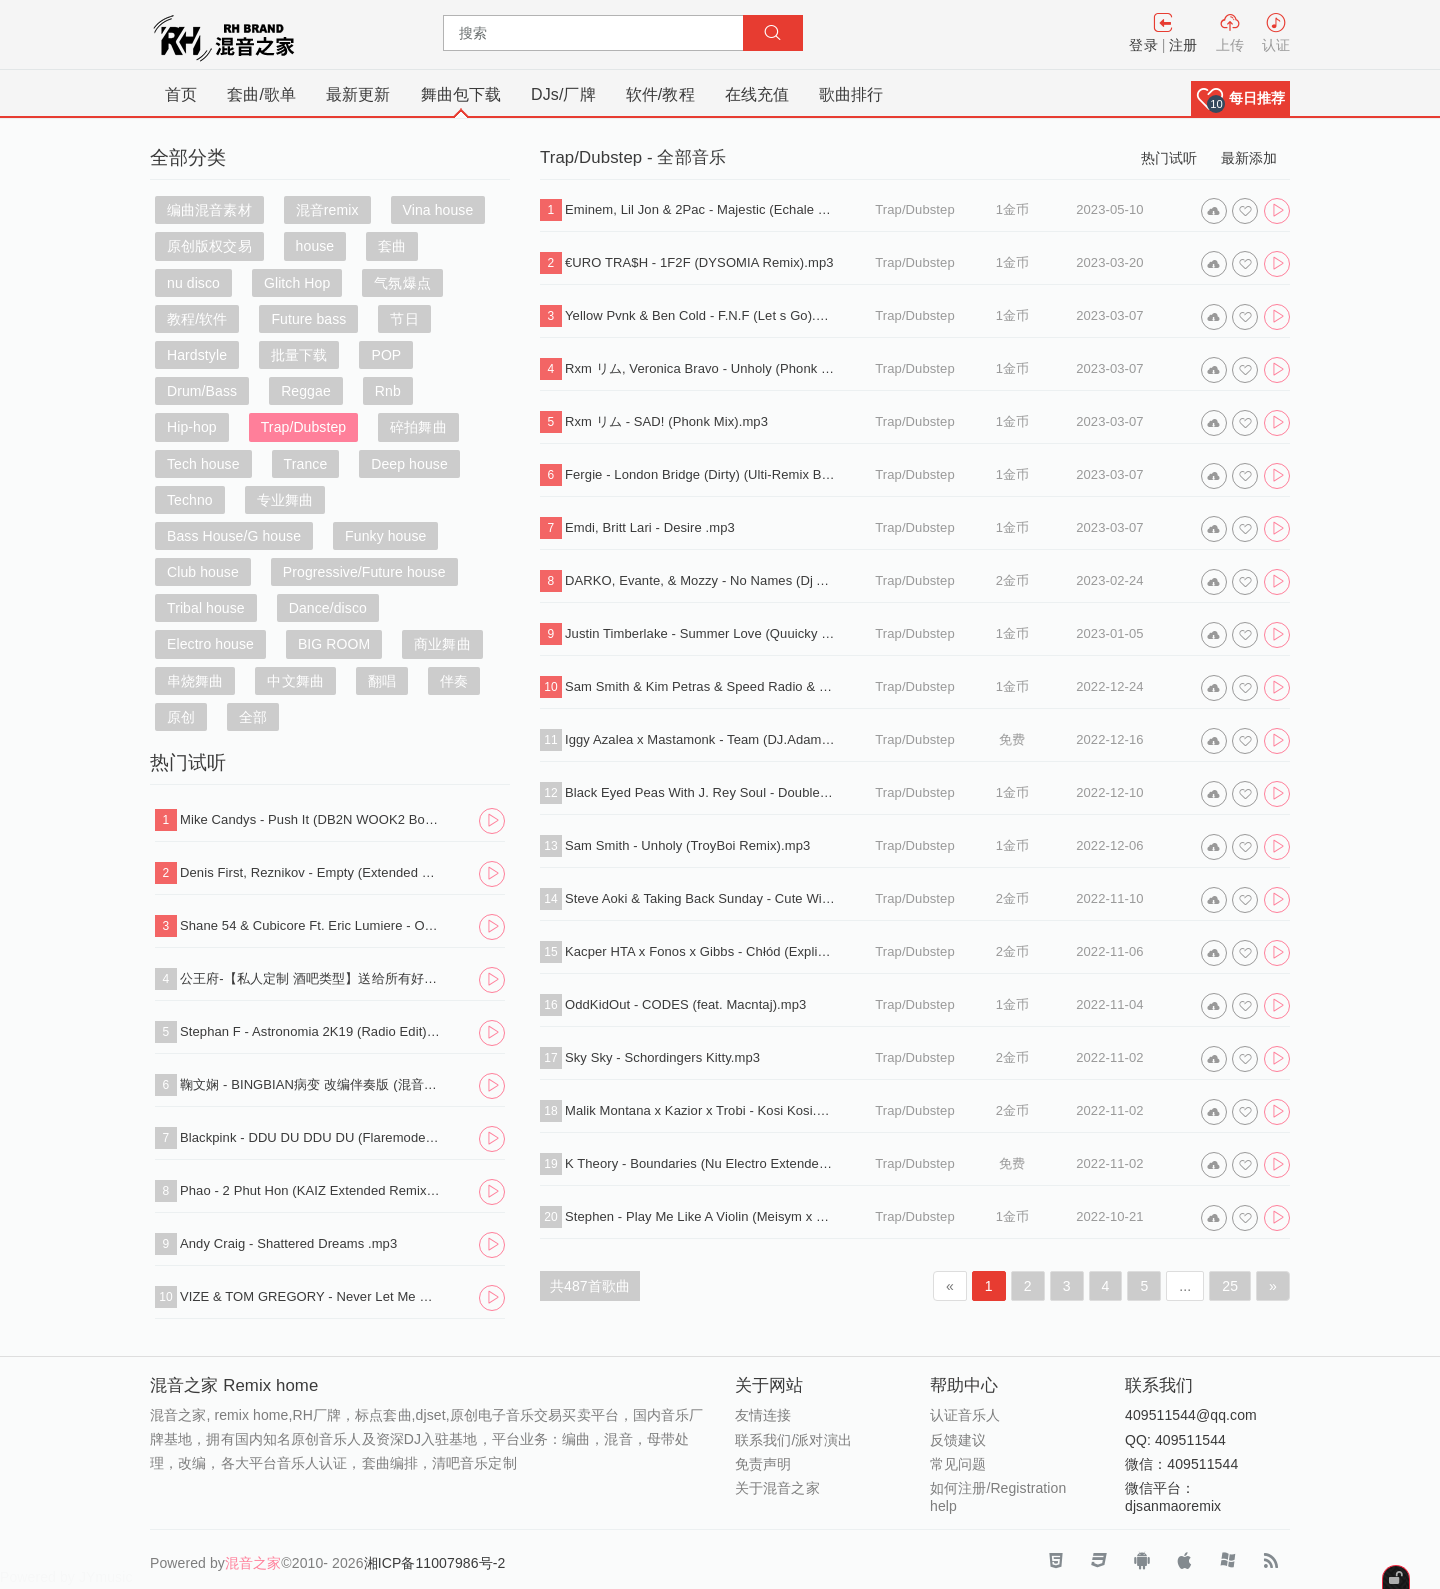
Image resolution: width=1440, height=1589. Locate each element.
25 (1230, 1286)
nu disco (193, 283)
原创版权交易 (209, 246)
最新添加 (1249, 158)
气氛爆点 (402, 283)
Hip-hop (192, 427)
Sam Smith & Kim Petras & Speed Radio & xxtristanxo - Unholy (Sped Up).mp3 (700, 686)
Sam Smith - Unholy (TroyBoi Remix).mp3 (687, 845)
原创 (181, 717)
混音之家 (253, 1563)
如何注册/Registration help (998, 1497)
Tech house (203, 464)
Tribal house (206, 608)
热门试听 (1169, 158)
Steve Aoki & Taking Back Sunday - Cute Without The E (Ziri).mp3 (700, 898)
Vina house (438, 210)
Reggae (306, 391)
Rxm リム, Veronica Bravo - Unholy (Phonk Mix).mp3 (700, 368)
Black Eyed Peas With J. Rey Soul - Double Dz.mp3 (700, 792)
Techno (190, 500)
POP (386, 355)
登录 (1143, 45)
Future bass (308, 319)
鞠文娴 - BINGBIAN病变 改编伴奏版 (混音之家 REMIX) (311, 1084)
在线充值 (757, 94)
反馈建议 (958, 1440)
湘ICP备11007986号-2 (435, 1563)
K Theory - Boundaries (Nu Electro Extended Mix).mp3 (700, 1163)
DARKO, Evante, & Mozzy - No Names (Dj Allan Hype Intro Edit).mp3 (700, 580)
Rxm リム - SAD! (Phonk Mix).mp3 (666, 421)
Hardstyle (197, 355)
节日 (404, 319)
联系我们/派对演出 (793, 1440)
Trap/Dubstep (304, 427)
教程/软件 (197, 319)
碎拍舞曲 (418, 427)
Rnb (388, 391)
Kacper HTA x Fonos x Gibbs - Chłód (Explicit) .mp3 (700, 951)
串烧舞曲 (195, 681)
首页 (181, 94)
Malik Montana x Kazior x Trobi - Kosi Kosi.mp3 (700, 1110)
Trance (306, 464)
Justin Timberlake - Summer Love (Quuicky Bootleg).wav (700, 633)
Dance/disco (328, 608)
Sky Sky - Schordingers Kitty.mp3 (662, 1057)
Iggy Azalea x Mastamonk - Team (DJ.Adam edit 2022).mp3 (700, 739)
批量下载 (299, 355)
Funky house (385, 536)
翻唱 (382, 681)
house (315, 246)
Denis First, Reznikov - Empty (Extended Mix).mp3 (311, 872)
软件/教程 (660, 94)
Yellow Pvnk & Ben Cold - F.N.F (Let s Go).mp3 (700, 315)
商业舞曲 (442, 644)
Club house (203, 572)
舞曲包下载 (461, 94)
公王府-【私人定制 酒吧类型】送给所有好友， (311, 978)
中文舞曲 (295, 681)
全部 (253, 717)
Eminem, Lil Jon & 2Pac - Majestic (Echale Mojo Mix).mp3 (700, 209)
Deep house (409, 464)
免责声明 (763, 1464)
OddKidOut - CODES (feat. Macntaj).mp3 (685, 1004)
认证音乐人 (965, 1415)
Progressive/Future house (364, 572)
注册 (1183, 45)
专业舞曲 (285, 500)
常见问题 (958, 1464)
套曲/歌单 (261, 94)
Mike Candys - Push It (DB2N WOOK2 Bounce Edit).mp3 (311, 819)
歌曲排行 (851, 94)
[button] (1240, 98)
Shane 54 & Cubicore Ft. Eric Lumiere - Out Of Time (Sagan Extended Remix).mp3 (311, 925)
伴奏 (454, 681)
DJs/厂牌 (563, 94)
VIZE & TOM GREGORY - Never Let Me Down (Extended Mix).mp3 (311, 1296)
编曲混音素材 (209, 210)
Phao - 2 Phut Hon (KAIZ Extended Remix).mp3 (311, 1190)
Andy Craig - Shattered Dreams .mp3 (288, 1243)
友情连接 (763, 1415)
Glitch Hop (297, 283)
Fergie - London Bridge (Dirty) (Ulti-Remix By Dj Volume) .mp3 (700, 474)
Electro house (210, 644)
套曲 (392, 246)
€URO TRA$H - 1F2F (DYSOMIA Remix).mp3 (699, 262)
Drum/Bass (202, 391)
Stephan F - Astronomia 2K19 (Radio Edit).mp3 (311, 1031)
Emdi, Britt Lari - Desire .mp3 (650, 527)
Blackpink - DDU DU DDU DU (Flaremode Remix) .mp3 (311, 1137)
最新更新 (358, 94)
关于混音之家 (777, 1488)
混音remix (327, 210)
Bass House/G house (234, 536)
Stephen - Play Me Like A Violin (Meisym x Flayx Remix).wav (700, 1216)
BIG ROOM (334, 644)
